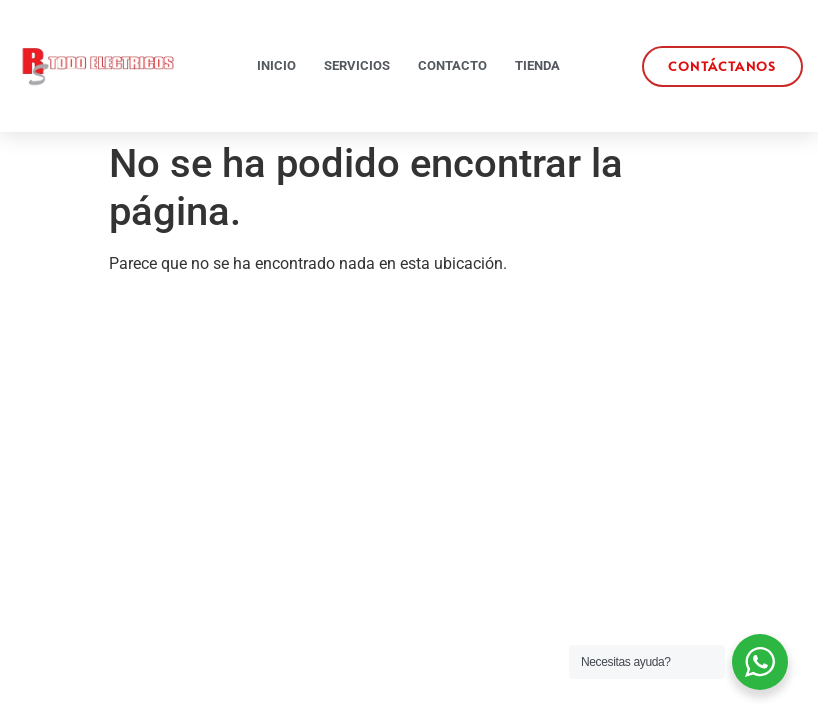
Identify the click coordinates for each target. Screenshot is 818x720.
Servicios (357, 65)
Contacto (452, 65)
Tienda (537, 65)
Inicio (276, 65)
